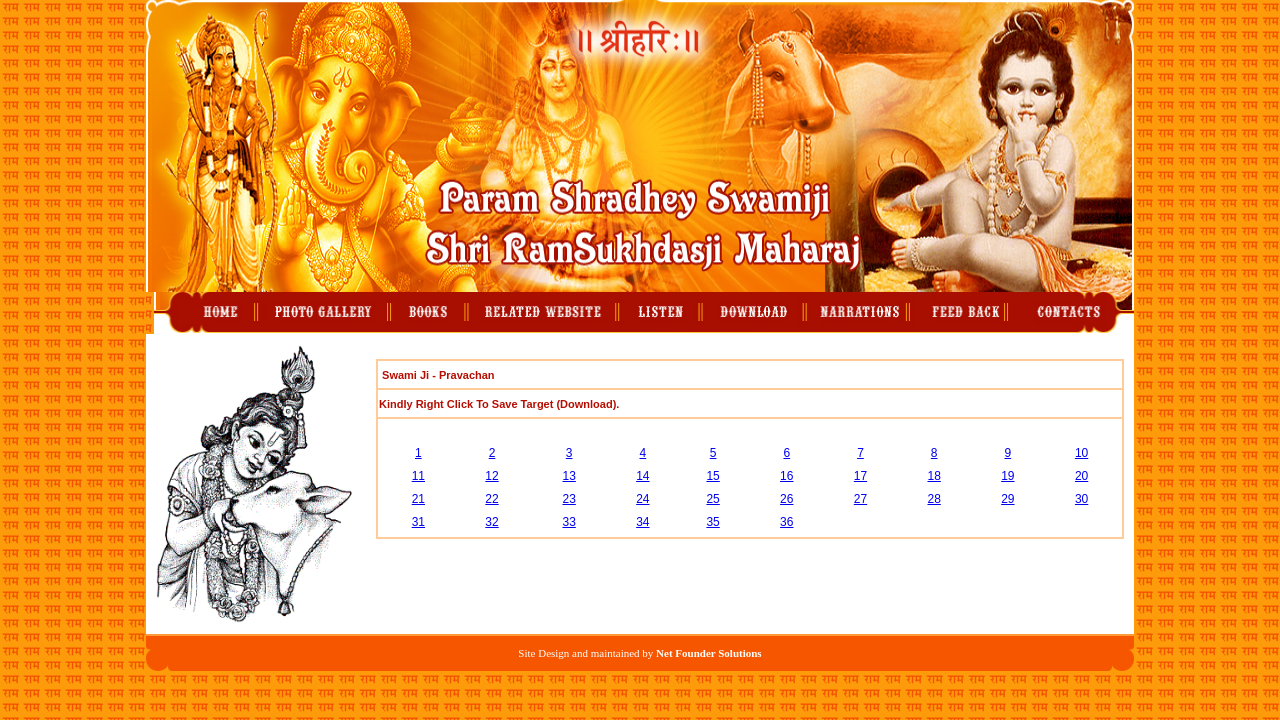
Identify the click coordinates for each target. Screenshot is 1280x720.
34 (642, 522)
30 (1081, 499)
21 (418, 499)
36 (786, 522)
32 (491, 522)
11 (418, 476)
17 (860, 476)
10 (1081, 453)
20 (1081, 476)
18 (933, 476)
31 (418, 522)
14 (642, 476)
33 (568, 522)
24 (642, 499)
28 (933, 499)
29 (1007, 499)
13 (568, 476)
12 (491, 476)
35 (712, 522)
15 (712, 476)
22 (491, 499)
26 (786, 499)
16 (786, 476)
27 (860, 499)
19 (1007, 476)
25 (712, 499)
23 (568, 499)
